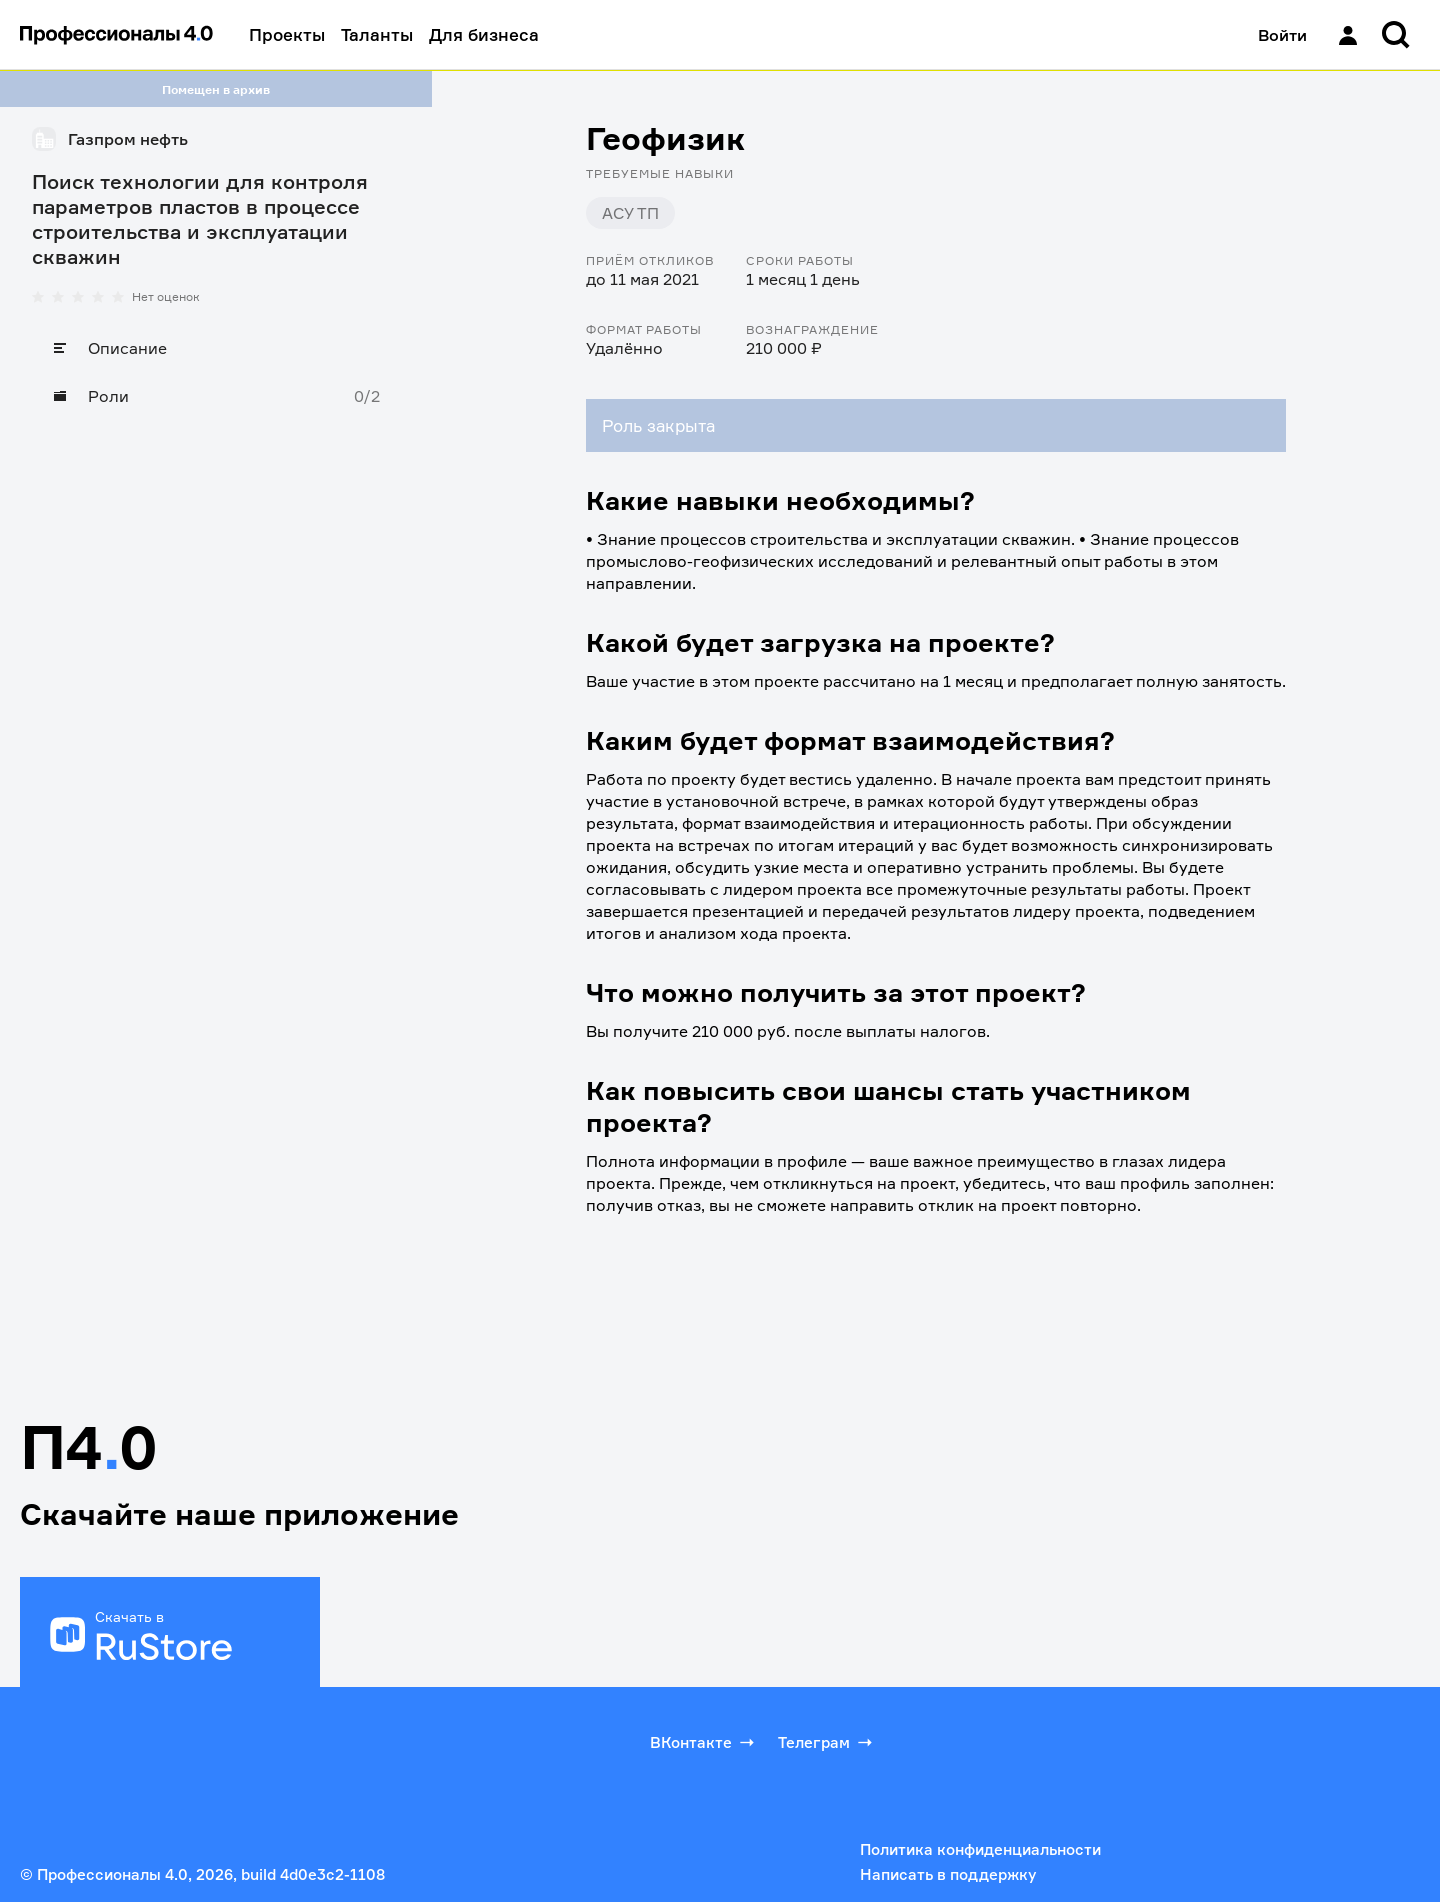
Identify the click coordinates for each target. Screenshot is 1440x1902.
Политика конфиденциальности (980, 1849)
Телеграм (827, 1742)
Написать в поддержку (948, 1874)
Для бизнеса (484, 34)
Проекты (287, 34)
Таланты (377, 34)
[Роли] (216, 396)
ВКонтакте (704, 1742)
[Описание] (216, 348)
